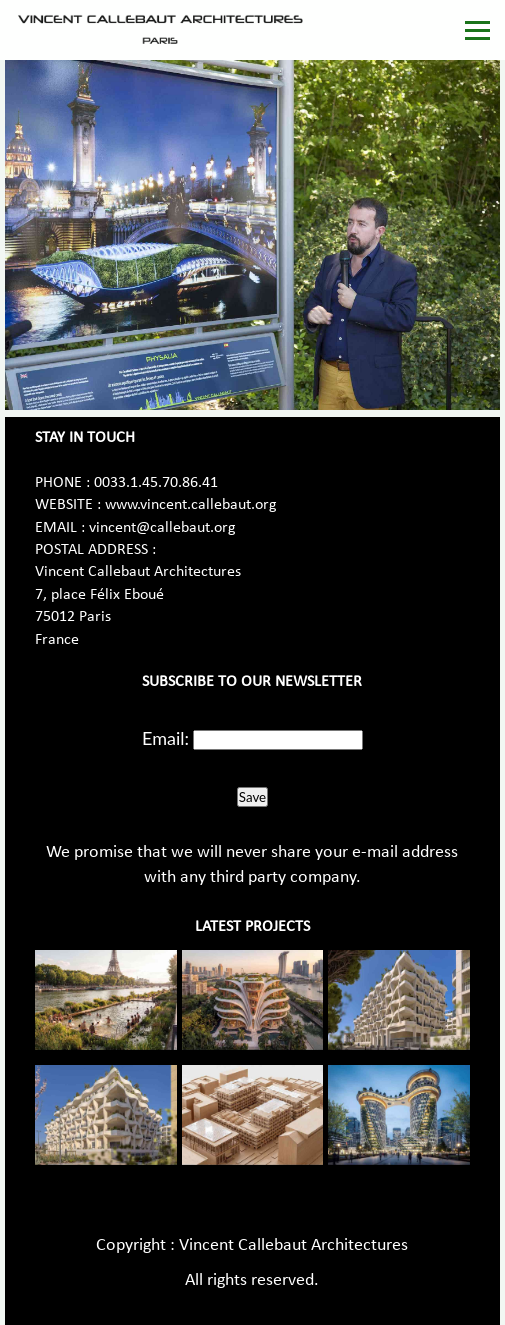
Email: (165, 738)
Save (252, 797)
